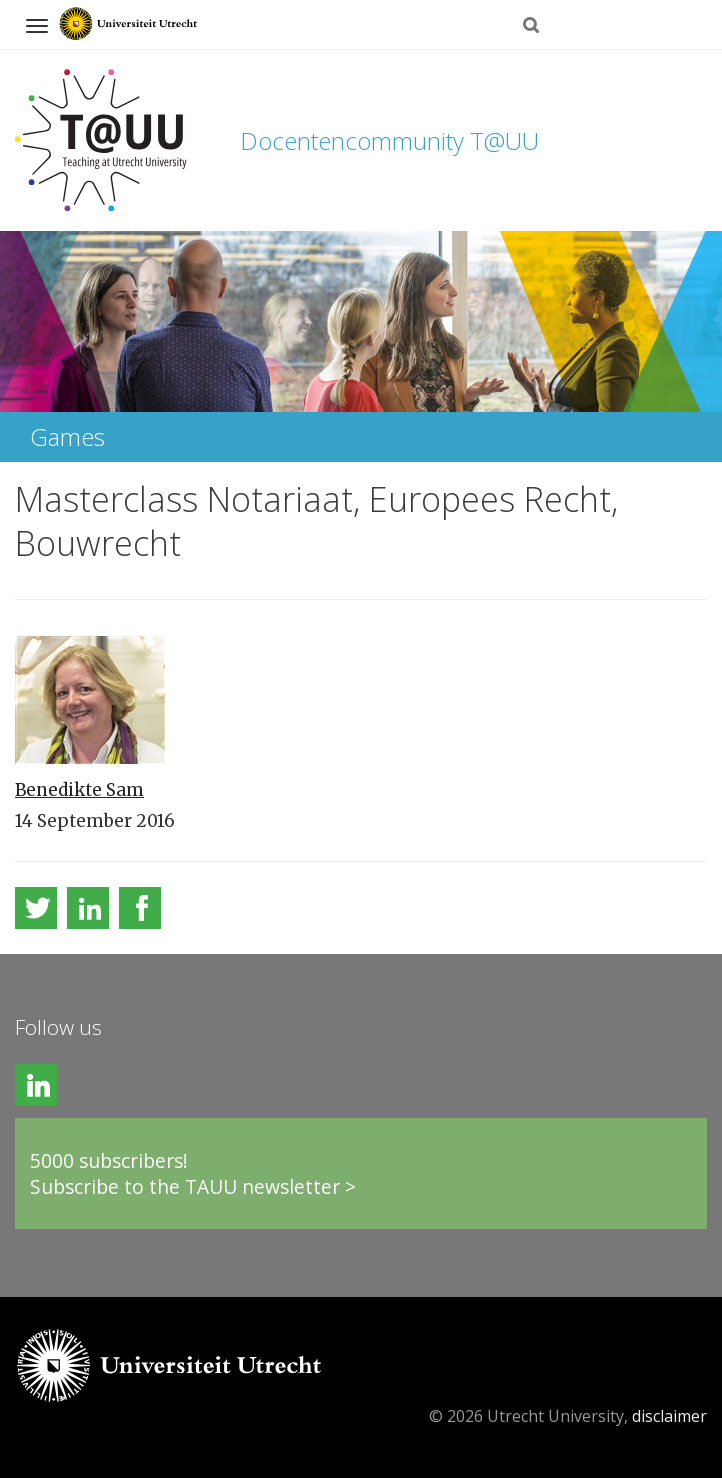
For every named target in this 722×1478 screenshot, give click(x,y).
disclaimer (669, 1416)
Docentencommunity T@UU (389, 140)
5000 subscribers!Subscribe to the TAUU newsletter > (193, 1173)
